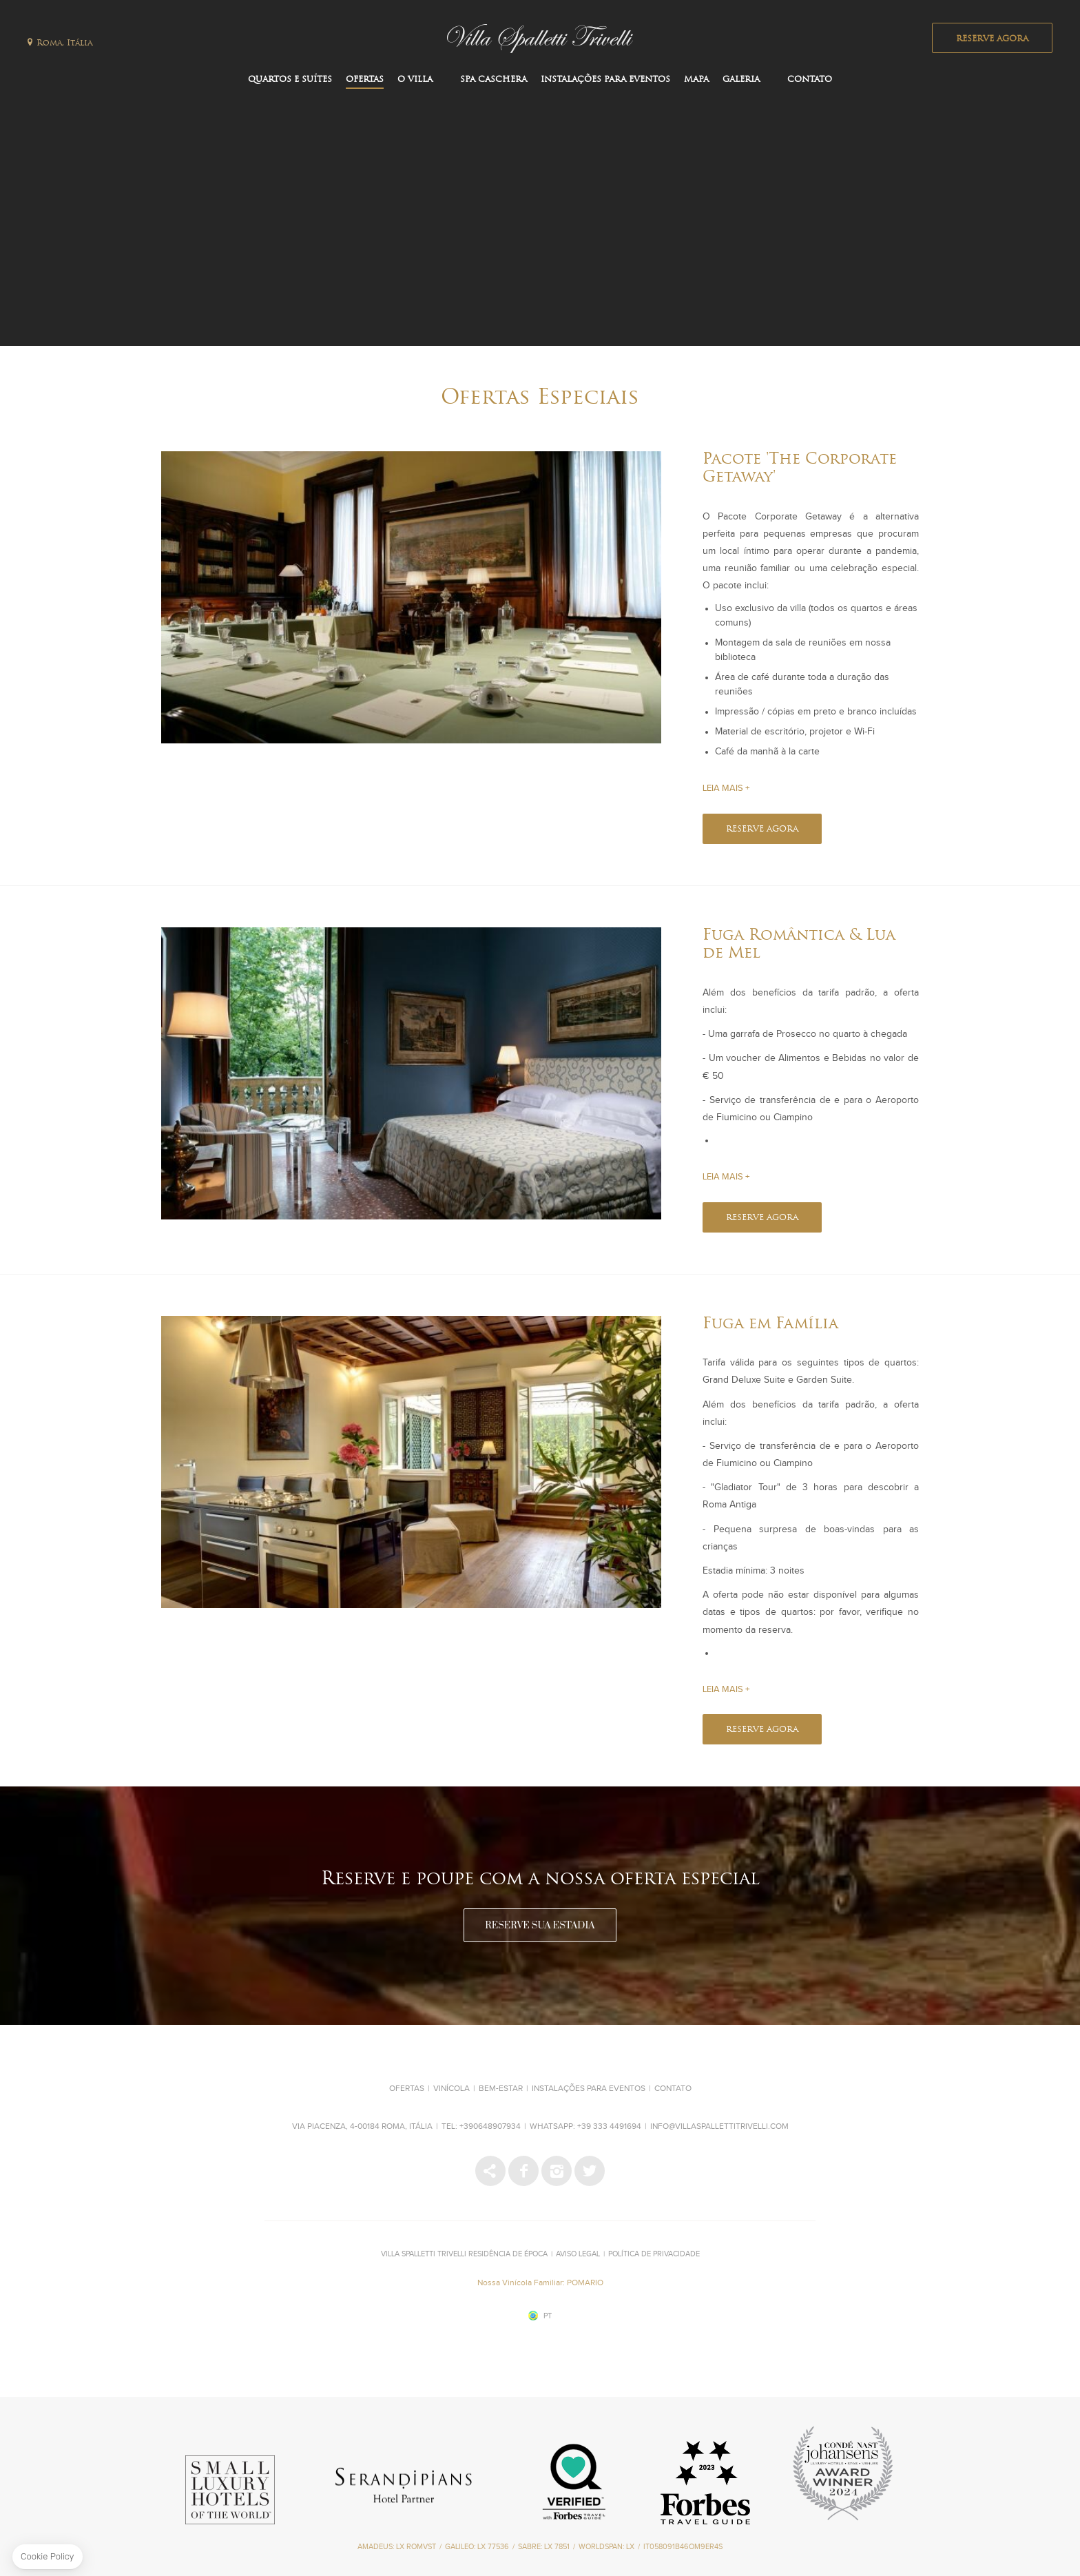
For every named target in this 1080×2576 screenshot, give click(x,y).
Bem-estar (501, 2089)
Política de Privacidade (654, 2254)
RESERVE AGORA (992, 39)
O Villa (415, 80)
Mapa (696, 80)
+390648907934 (490, 2127)
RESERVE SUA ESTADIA (539, 1925)
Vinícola (451, 2089)
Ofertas (365, 80)
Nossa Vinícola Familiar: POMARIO (540, 2283)
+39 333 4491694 (609, 2127)
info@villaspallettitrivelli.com (719, 2127)
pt (547, 2316)
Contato (809, 80)
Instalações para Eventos (605, 80)
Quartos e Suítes (290, 80)
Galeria (741, 80)
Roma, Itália (64, 43)
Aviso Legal (578, 2254)
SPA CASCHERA (493, 80)
